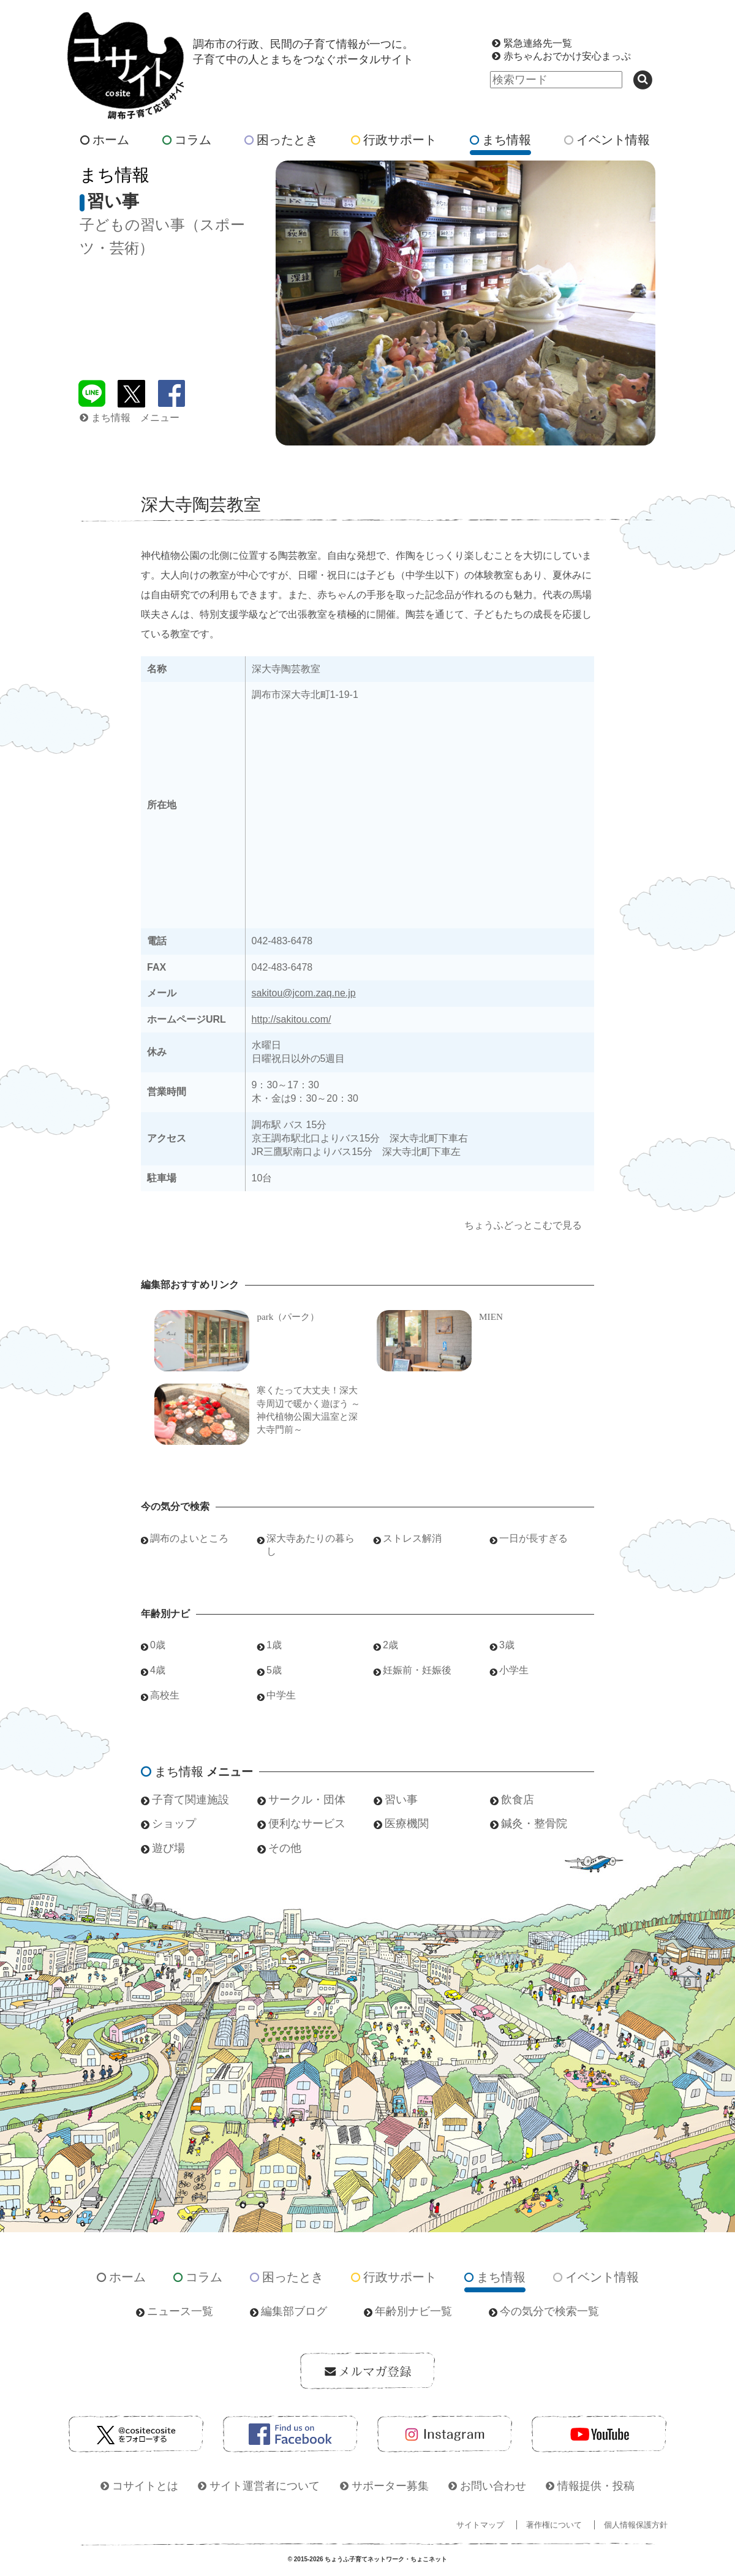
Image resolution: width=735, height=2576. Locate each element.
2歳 (390, 1645)
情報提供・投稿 (596, 2486)
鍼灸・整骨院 (534, 1823)
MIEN (491, 1316)
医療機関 (407, 1823)
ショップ (174, 1823)
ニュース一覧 (180, 2311)
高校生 (164, 1695)
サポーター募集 (390, 2486)
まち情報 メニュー (129, 417)
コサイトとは (145, 2486)
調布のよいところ (189, 1538)
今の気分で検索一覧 (549, 2311)
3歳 (506, 1645)
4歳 (157, 1670)
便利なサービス (306, 1823)
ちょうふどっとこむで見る (523, 1225)
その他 (284, 1848)
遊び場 (168, 1848)
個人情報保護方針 (636, 2524)
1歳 (274, 1645)
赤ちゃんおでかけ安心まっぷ (567, 56)
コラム (186, 139)
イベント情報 (607, 139)
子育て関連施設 (190, 1800)
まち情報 (500, 139)
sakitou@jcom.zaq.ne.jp (304, 993)
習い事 (401, 1800)
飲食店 (517, 1800)
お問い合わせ (493, 2486)
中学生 (281, 1695)
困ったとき (281, 139)
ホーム (104, 139)
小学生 (514, 1670)
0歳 (157, 1645)
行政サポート (394, 139)
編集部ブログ (294, 2311)
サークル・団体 (306, 1800)
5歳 (274, 1670)
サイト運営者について (264, 2486)
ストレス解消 (412, 1538)
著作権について (554, 2524)
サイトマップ (480, 2524)
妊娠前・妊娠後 (417, 1670)
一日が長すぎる (533, 1538)
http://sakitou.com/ (291, 1019)
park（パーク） (288, 1316)
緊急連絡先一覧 (537, 43)
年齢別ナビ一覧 (413, 2311)
